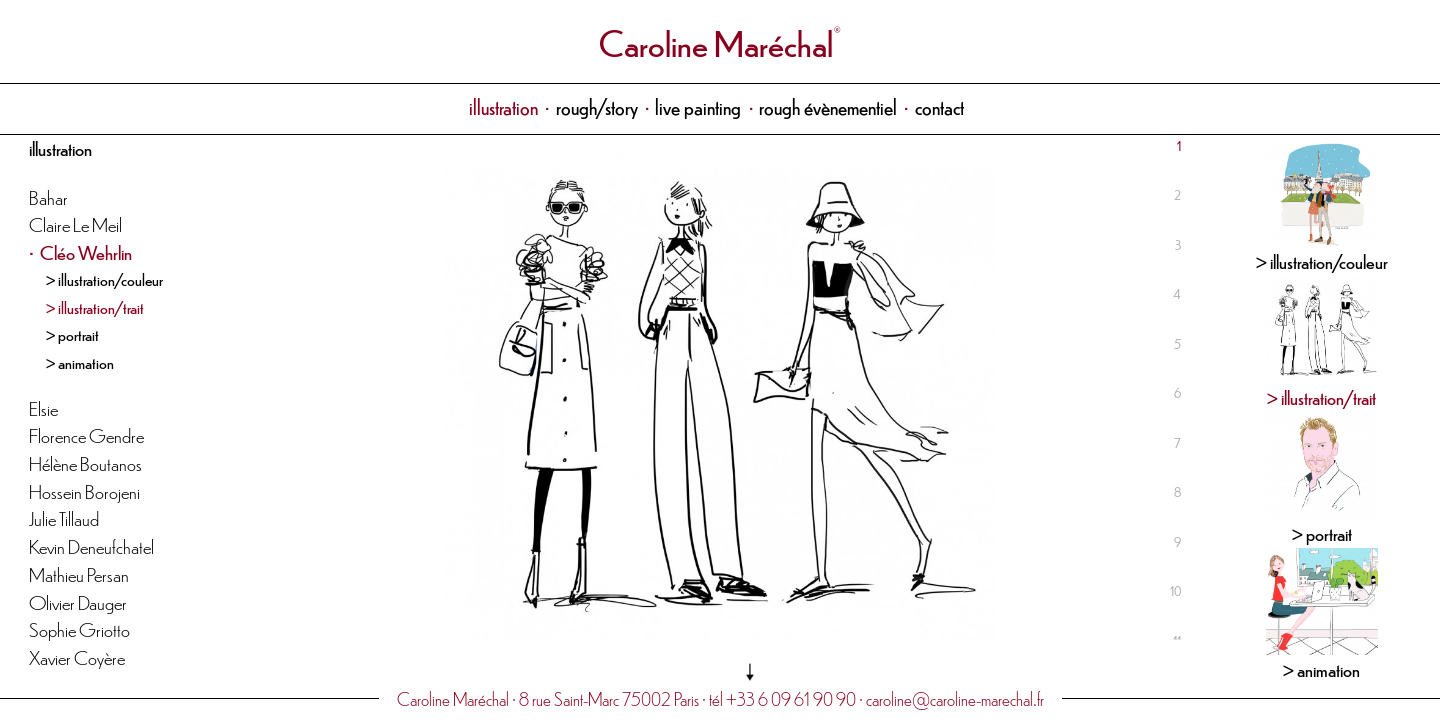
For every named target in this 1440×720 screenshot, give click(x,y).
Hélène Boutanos (85, 462)
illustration (503, 106)
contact (939, 106)
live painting (698, 106)
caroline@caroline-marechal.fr (955, 698)
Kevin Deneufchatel (91, 545)
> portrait (72, 334)
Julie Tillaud (64, 517)
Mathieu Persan (79, 573)
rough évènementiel (828, 106)
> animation (80, 362)
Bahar (48, 196)
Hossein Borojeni (84, 490)
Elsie (43, 407)
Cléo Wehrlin (86, 251)
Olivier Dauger (78, 601)
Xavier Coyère (77, 656)
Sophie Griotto (79, 628)
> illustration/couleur (104, 279)
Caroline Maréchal (716, 41)
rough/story (597, 106)
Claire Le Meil (75, 223)
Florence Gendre (86, 434)
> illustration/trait (95, 307)
